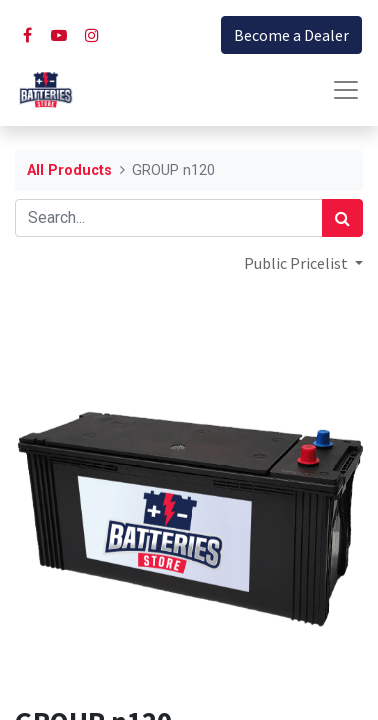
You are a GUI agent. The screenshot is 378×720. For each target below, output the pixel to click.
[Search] (342, 218)
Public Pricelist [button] (297, 263)
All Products (69, 170)
